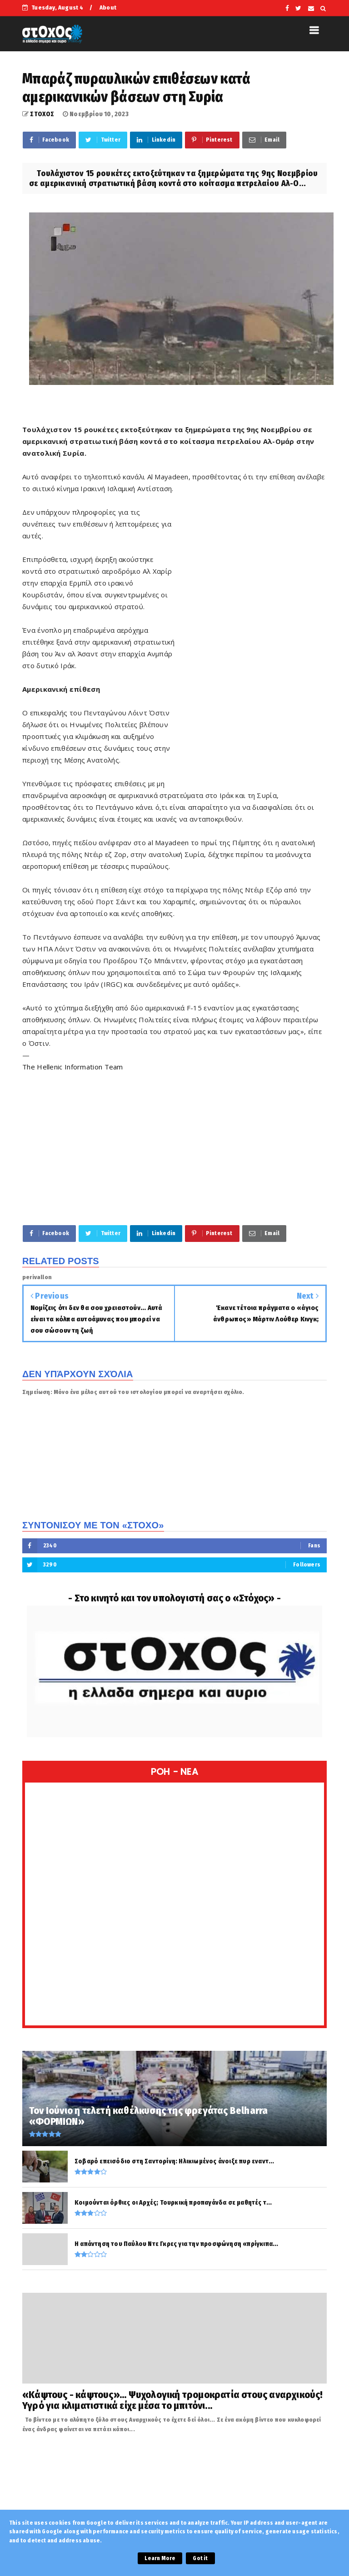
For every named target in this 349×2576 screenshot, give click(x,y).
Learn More (160, 2558)
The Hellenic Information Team (72, 1066)
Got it (200, 2558)
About (108, 7)
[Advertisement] (250, 644)
